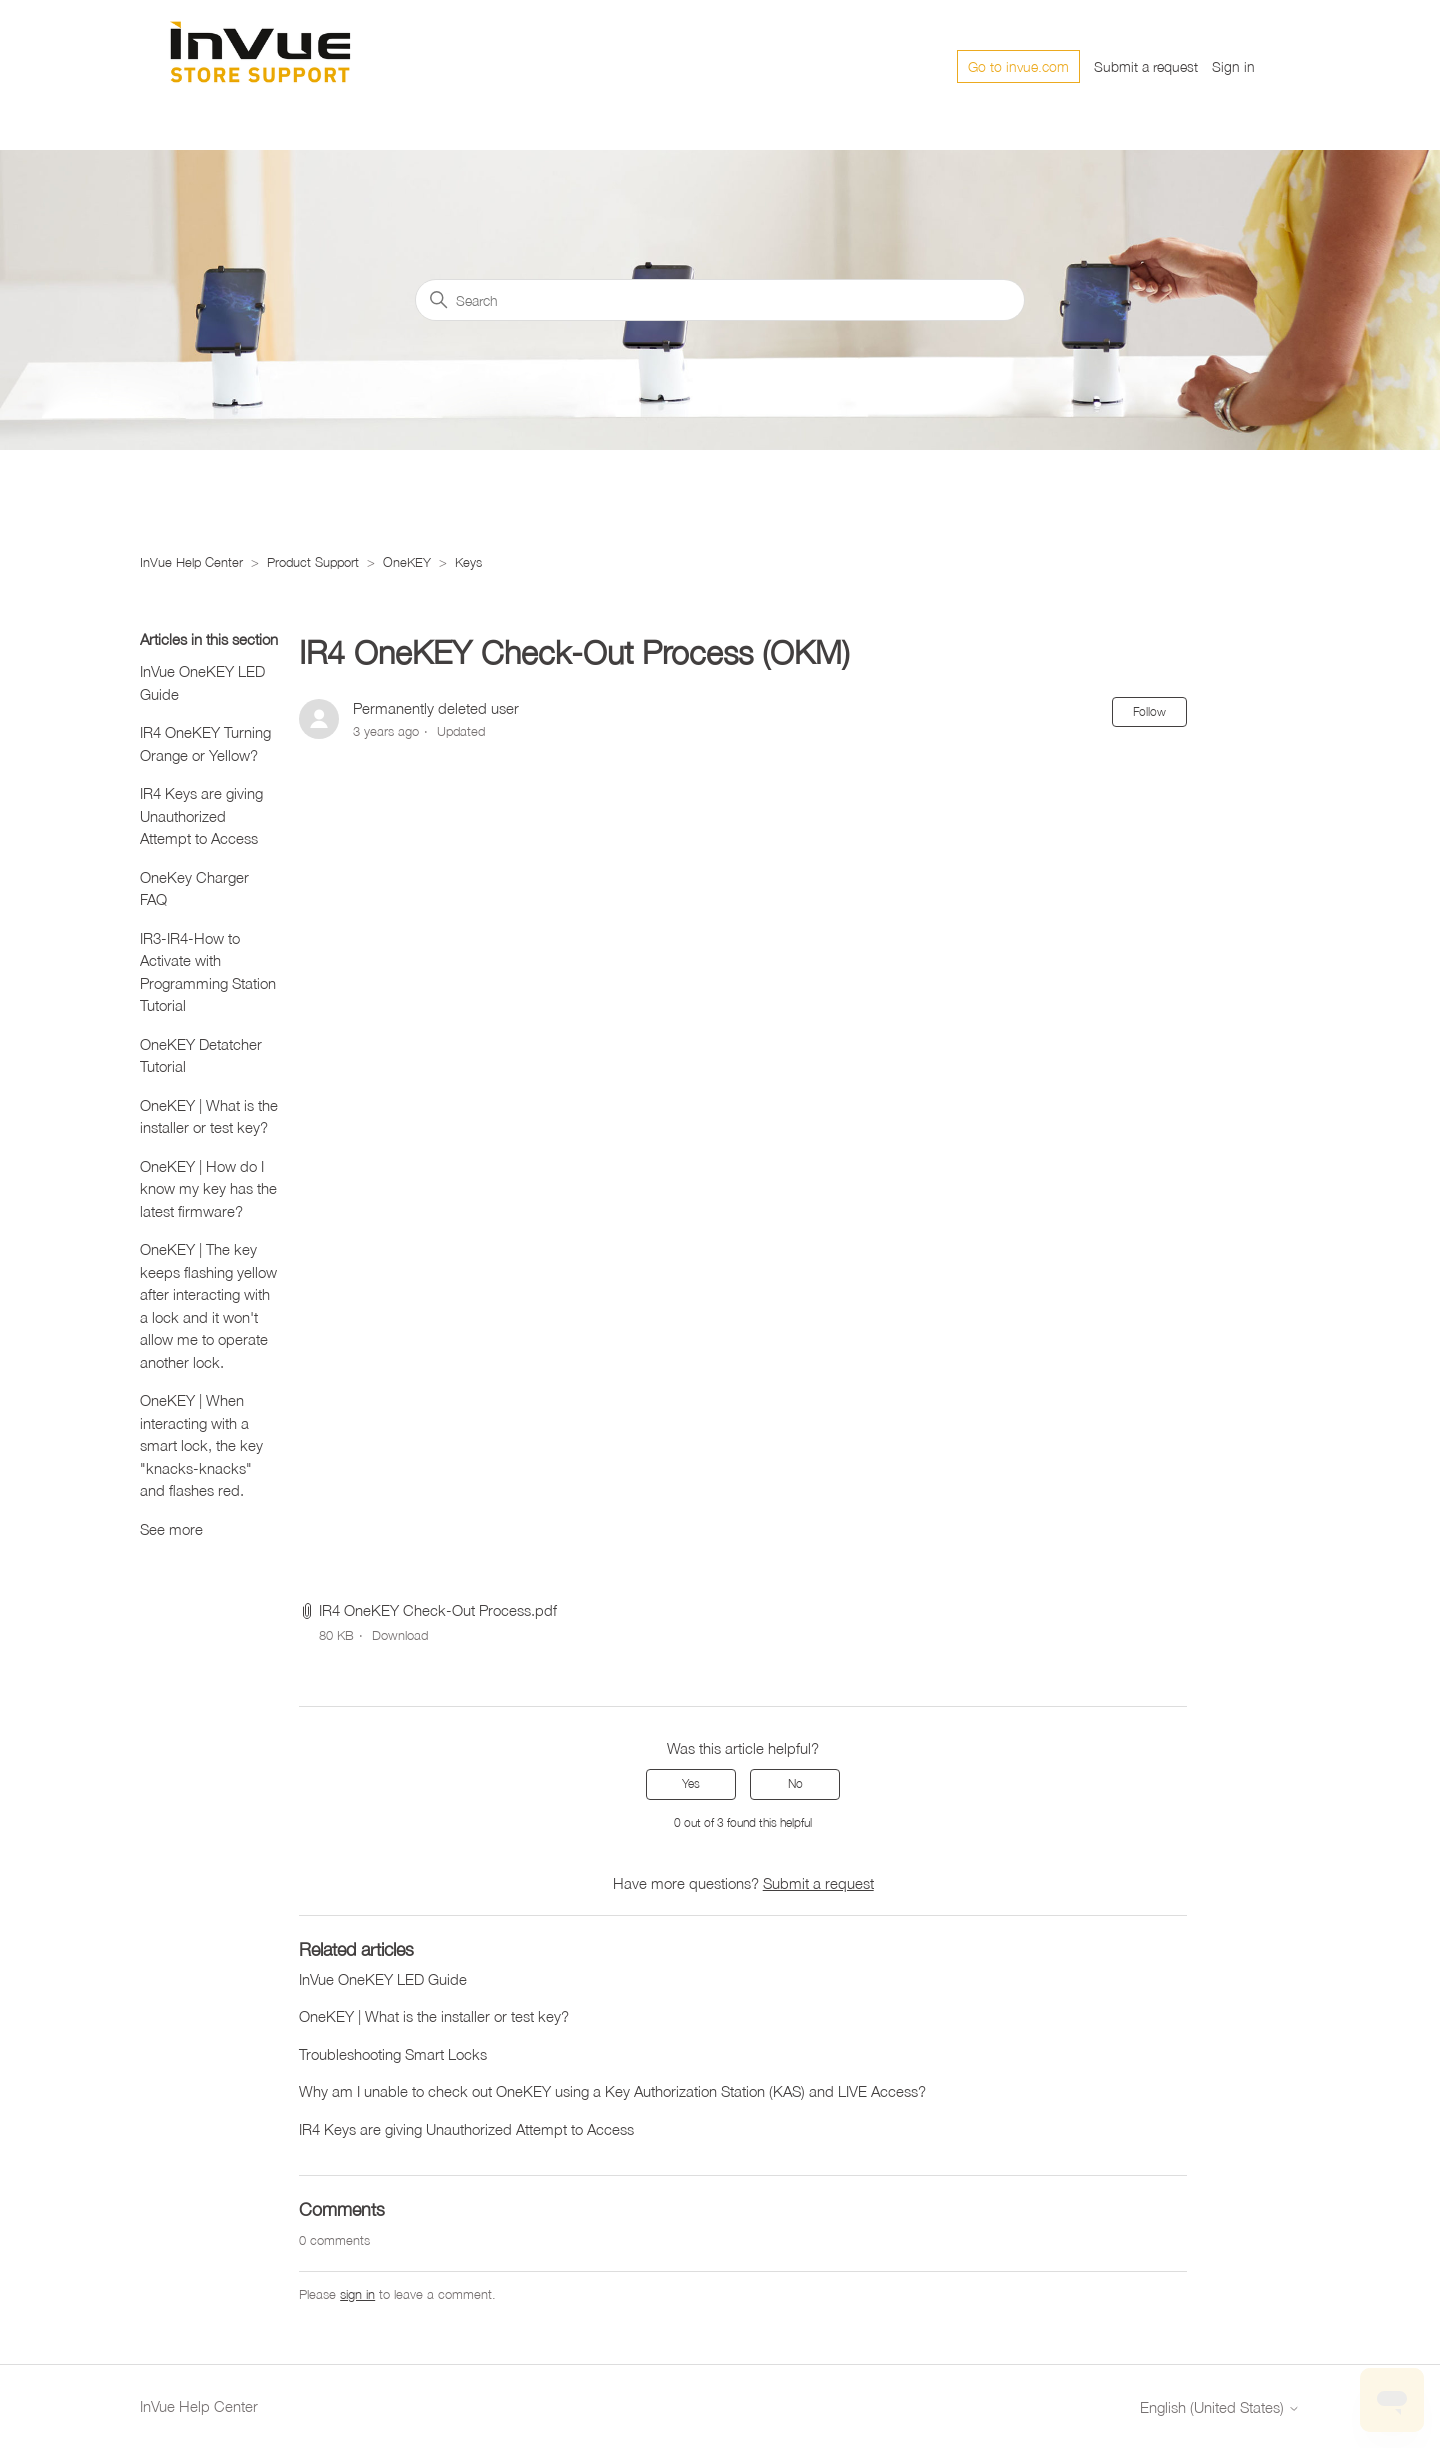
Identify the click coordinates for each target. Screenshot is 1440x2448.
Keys (468, 562)
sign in (357, 2294)
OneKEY (407, 562)
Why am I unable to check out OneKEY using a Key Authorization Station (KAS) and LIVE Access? (612, 2091)
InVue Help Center (191, 562)
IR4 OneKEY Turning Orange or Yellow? (205, 743)
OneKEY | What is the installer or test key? (209, 1116)
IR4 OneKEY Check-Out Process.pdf (438, 1610)
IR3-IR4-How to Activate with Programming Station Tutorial (208, 972)
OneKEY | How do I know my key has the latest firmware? (208, 1188)
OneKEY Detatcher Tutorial (201, 1055)
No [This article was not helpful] (795, 1783)
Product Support (313, 562)
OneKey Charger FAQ (194, 888)
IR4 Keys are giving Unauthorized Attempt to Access (201, 815)
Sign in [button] (1233, 66)
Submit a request (1146, 66)
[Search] (720, 300)
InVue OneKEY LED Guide (202, 682)
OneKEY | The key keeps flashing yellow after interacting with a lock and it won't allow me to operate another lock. (208, 1305)
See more (171, 1529)
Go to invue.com (1018, 66)
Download (400, 1635)
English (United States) (1220, 2407)
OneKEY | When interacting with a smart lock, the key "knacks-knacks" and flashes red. (201, 1445)
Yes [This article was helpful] (691, 1783)
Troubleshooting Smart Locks (393, 2054)
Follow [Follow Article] (1149, 711)
